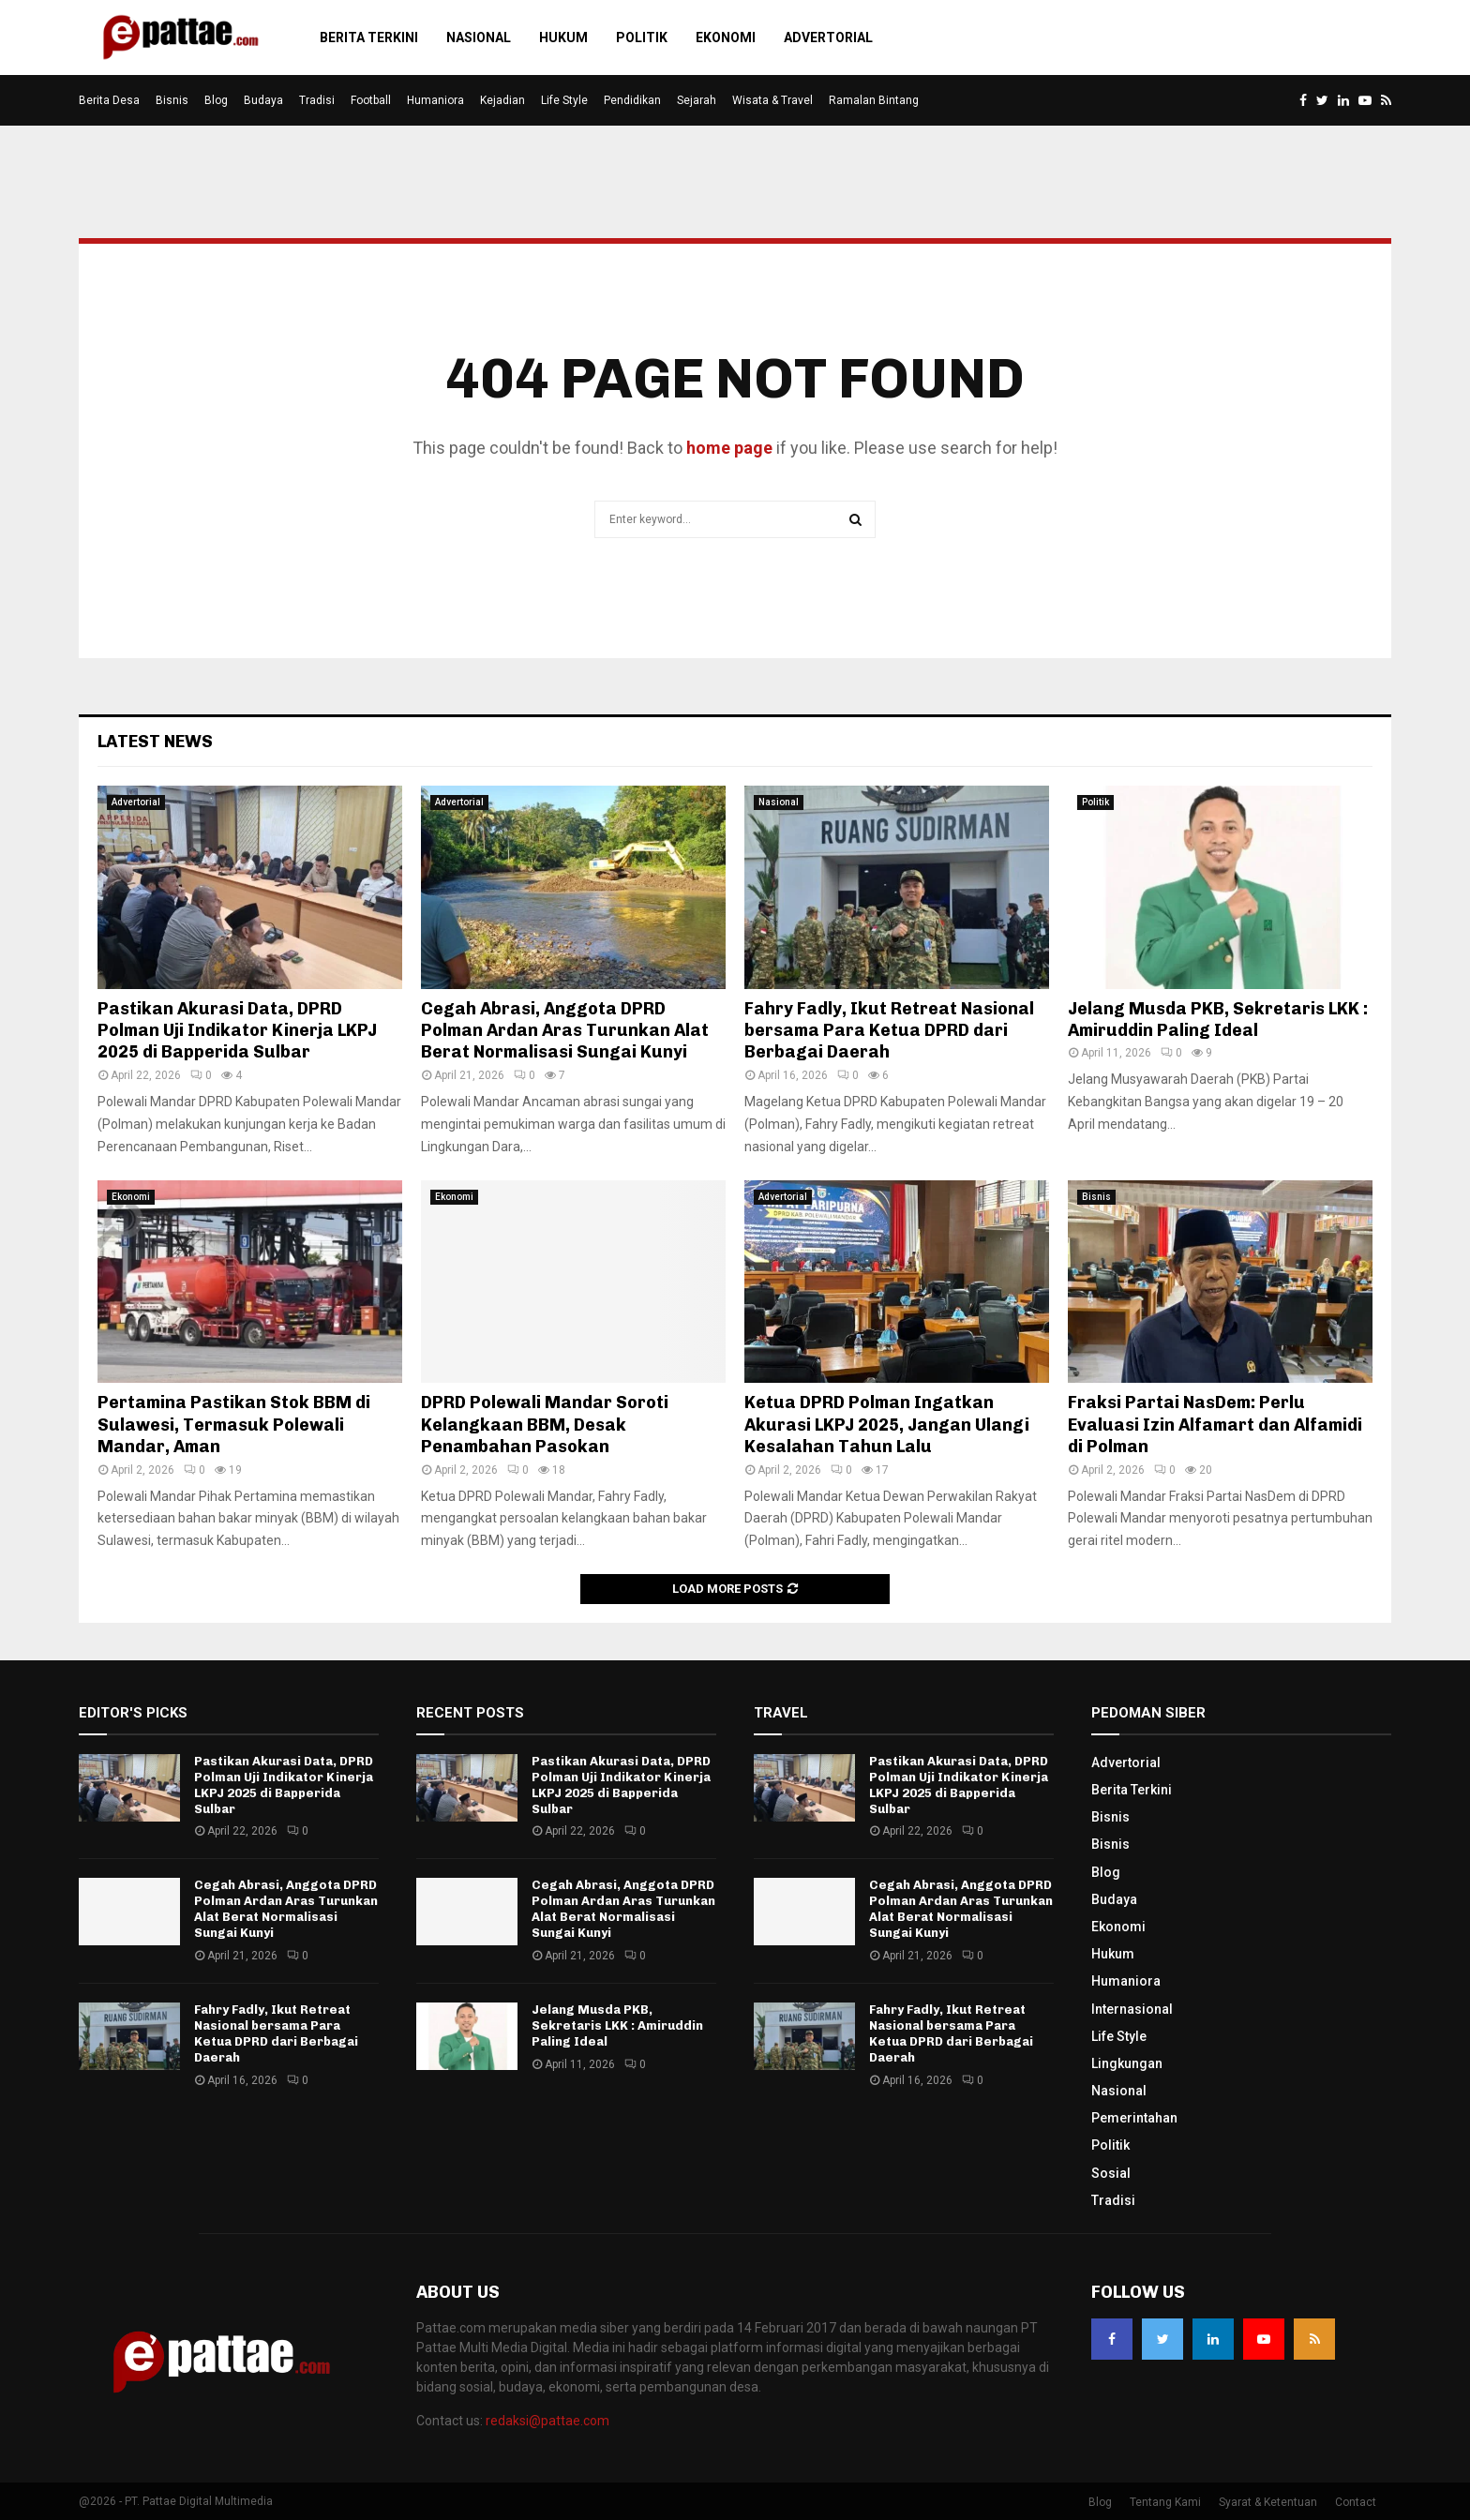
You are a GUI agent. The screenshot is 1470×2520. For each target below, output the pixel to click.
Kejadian (502, 100)
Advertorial (828, 37)
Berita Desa (109, 100)
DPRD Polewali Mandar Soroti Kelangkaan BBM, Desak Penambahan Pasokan (544, 1424)
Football (371, 100)
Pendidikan (632, 100)
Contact (1355, 2502)
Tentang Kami (1165, 2502)
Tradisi (317, 100)
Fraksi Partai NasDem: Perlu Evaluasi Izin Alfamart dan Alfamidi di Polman (1215, 1424)
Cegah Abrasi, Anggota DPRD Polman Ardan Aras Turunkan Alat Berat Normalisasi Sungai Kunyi (565, 1030)
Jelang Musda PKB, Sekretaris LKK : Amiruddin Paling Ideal (1218, 1019)
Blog (216, 100)
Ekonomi (726, 37)
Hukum (563, 37)
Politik (642, 37)
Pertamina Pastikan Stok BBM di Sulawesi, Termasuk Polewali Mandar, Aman (234, 1424)
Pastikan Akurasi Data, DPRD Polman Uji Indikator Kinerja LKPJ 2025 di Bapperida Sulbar (237, 1030)
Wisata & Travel (772, 100)
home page (729, 448)
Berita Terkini (369, 37)
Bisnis (172, 100)
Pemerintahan (1134, 2117)
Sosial (1111, 2173)
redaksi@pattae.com (547, 2420)
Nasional (478, 37)
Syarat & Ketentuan (1268, 2502)
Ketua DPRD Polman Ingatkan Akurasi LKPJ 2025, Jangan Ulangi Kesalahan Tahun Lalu (886, 1424)
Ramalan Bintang (874, 100)
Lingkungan (1126, 2063)
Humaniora (435, 100)
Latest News (155, 741)
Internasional (1132, 2009)
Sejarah (696, 100)
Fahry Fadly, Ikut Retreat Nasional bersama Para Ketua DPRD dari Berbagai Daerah (889, 1030)
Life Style (564, 100)
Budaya (263, 100)
